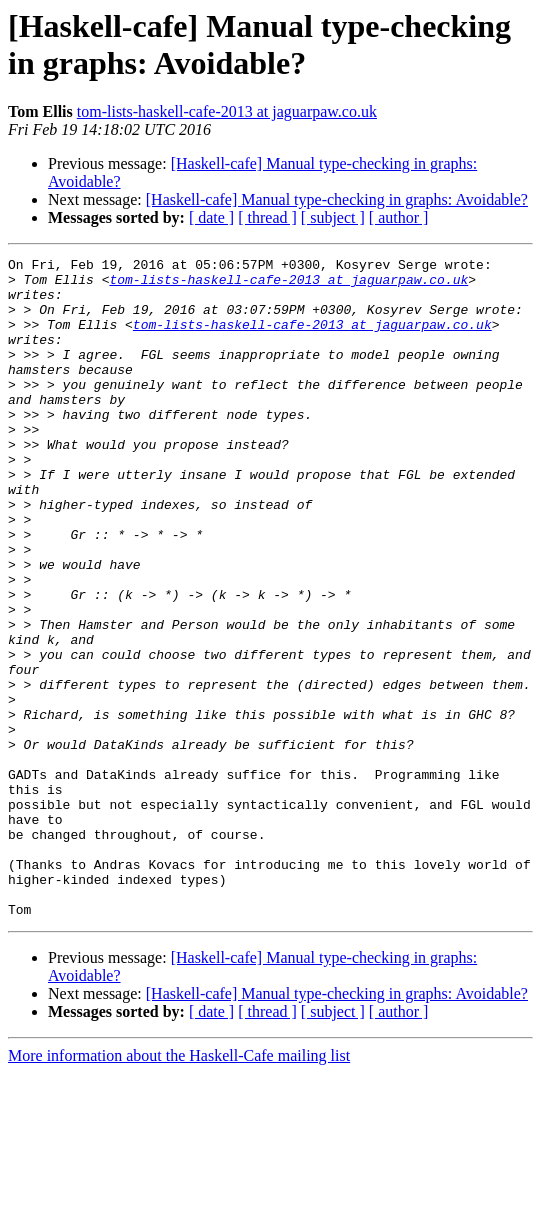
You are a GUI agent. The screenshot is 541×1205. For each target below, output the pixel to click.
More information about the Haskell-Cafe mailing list (179, 1187)
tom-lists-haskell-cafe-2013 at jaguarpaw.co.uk (227, 111)
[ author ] (399, 217)
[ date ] (211, 217)
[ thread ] (267, 217)
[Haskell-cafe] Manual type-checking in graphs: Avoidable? (337, 199)
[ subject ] (333, 217)
